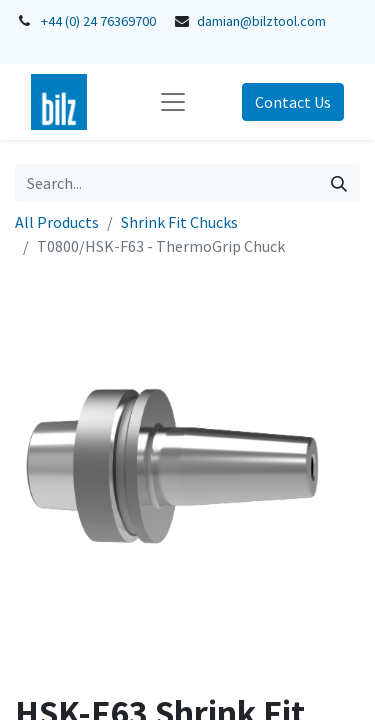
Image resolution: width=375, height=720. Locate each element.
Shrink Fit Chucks (179, 222)
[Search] (339, 183)
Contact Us (293, 102)
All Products (57, 222)
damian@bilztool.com (261, 21)
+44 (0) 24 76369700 (98, 21)
